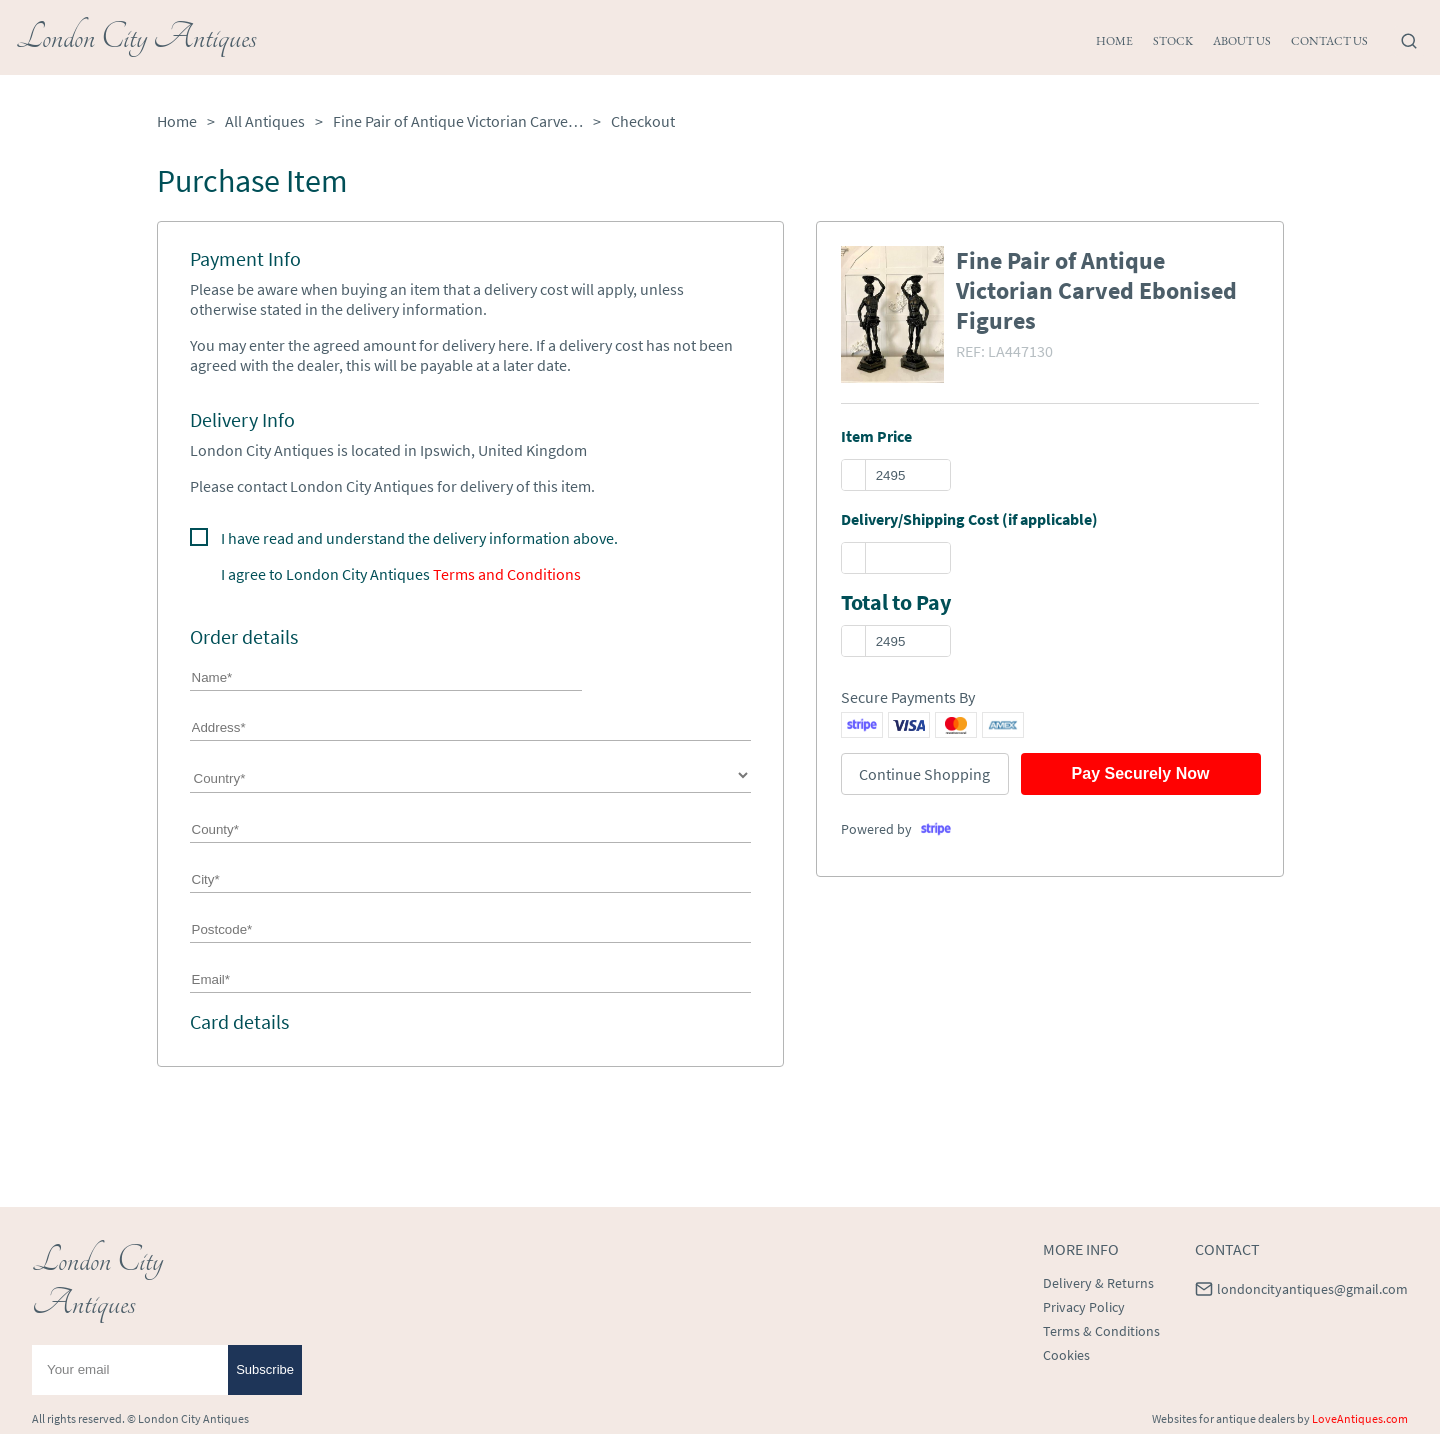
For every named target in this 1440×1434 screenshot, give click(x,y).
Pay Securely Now (1141, 773)
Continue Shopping (924, 774)
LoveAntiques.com (1360, 1418)
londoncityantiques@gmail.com (1312, 1289)
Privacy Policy (1084, 1307)
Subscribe (265, 1369)
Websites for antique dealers (1223, 1418)
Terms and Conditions (507, 574)
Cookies (1066, 1355)
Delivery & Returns (1098, 1283)
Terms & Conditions (1101, 1331)
